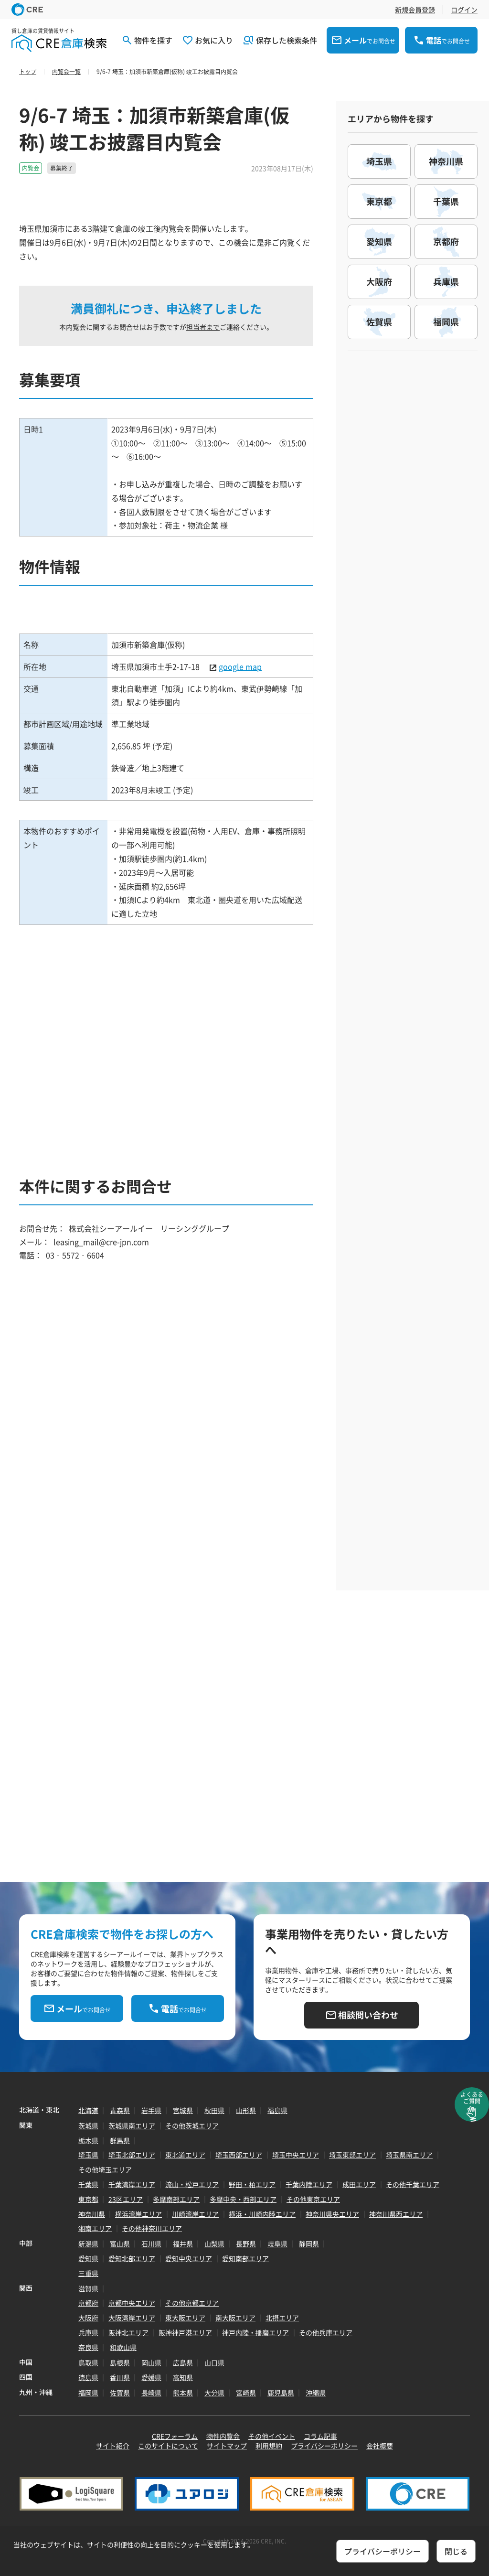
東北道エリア (185, 2154)
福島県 (277, 2110)
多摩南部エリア (176, 2199)
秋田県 (214, 2110)
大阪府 (88, 2317)
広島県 (183, 2362)
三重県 (88, 2273)
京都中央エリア (131, 2303)
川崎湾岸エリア (195, 2214)
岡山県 (151, 2362)
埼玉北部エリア (131, 2154)
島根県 (120, 2362)
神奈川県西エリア (396, 2214)
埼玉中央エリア (295, 2154)
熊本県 (183, 2392)
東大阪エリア (185, 2317)
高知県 (183, 2377)
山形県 (246, 2110)
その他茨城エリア (192, 2125)
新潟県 (88, 2243)
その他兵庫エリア (325, 2332)
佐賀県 (120, 2392)
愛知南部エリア (245, 2258)
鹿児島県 (280, 2392)
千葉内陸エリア (309, 2184)
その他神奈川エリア (152, 2228)
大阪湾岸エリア (131, 2317)
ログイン (464, 9)
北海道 (88, 2110)
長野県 (246, 2243)
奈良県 (88, 2347)
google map (240, 666)
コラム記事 (320, 2436)
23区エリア (125, 2199)
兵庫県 (88, 2332)
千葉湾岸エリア (131, 2184)
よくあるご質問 (471, 2097)
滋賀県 (88, 2288)
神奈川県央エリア (332, 2214)
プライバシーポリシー (324, 2445)
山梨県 (214, 2243)
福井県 (183, 2243)
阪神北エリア (128, 2332)
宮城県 (183, 2110)
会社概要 (379, 2445)
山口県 (214, 2362)
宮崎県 (246, 2392)
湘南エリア (95, 2228)
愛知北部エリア (131, 2258)
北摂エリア (282, 2317)
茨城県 (88, 2125)
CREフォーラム (175, 2436)
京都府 (88, 2303)
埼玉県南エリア (409, 2154)
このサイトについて (168, 2445)
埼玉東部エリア (352, 2154)
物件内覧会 (223, 2436)
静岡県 (309, 2243)
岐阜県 (277, 2243)
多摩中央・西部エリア (243, 2199)
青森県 (120, 2110)
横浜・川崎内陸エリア (262, 2214)
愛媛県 (151, 2377)
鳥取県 (88, 2362)
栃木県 (88, 2140)
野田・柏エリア (252, 2184)
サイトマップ (227, 2445)
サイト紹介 (112, 2445)
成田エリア (359, 2184)
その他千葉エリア (412, 2184)
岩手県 (151, 2110)
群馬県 (120, 2140)
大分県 (214, 2392)
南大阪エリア (235, 2317)
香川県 (120, 2377)
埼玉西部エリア (238, 2154)
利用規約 (268, 2445)
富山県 (120, 2243)
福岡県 (88, 2392)
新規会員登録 (415, 9)
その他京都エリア (192, 2303)
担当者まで (203, 327)
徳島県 (88, 2377)
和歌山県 (123, 2347)
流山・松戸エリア (192, 2184)
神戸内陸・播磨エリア (255, 2332)
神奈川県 (91, 2214)
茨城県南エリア (131, 2125)
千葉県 (88, 2184)
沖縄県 (316, 2392)
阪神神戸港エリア (185, 2332)
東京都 (88, 2199)
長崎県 (151, 2392)
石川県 (151, 2243)
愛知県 (88, 2258)
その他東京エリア (313, 2199)
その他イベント (271, 2436)
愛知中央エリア (188, 2258)
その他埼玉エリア (105, 2169)
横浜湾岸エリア (138, 2214)
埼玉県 (88, 2154)
